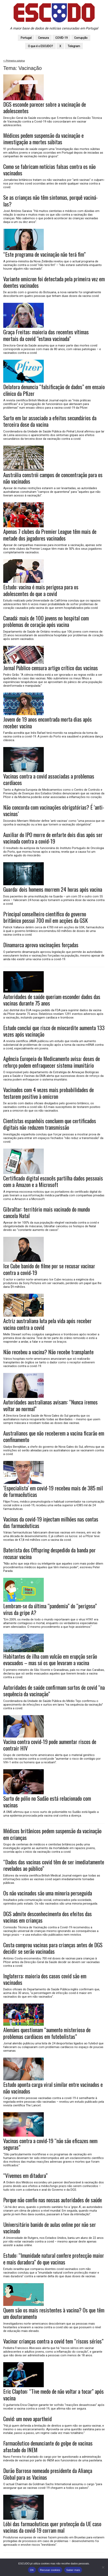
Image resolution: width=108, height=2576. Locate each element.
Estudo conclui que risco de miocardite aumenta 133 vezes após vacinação (54, 1031)
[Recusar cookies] (103, 2567)
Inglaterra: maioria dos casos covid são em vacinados (44, 1979)
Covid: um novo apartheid (27, 2418)
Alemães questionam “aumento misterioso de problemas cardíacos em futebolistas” (47, 2033)
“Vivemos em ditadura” (25, 2175)
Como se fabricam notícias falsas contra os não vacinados (49, 169)
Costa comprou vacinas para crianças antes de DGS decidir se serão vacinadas (53, 1948)
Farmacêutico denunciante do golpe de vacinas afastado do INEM (48, 2446)
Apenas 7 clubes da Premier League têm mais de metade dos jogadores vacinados (49, 534)
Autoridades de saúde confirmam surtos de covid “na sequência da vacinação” (54, 1690)
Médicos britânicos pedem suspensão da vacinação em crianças (52, 1834)
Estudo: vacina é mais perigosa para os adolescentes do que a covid (40, 590)
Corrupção (81, 37)
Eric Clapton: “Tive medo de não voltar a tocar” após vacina (53, 2394)
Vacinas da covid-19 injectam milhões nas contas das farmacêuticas (50, 1522)
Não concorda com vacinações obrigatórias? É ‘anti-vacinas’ (53, 810)
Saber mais (73, 2570)
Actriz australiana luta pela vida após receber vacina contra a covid (47, 1324)
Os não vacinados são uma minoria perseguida (47, 1893)
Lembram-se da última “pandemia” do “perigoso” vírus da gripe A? (50, 1609)
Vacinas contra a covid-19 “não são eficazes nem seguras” (50, 2144)
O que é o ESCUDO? (40, 46)
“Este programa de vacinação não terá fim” (44, 254)
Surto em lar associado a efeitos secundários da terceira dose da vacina (49, 421)
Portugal (26, 37)
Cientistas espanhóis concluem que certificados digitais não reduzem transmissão (49, 1124)
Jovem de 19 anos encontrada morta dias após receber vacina (47, 722)
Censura (43, 37)
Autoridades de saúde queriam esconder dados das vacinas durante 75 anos (51, 1000)
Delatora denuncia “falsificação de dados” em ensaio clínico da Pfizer (54, 390)
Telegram (74, 46)
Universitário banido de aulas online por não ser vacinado (49, 2227)
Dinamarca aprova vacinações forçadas (40, 945)
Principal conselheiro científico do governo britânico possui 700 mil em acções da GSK (45, 917)
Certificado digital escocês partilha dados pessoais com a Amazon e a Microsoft (53, 1181)
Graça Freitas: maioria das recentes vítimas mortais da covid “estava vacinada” (46, 335)
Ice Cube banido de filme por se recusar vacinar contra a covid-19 (49, 1269)
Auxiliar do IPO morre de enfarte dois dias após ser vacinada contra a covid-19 (53, 838)
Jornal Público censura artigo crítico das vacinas (50, 668)
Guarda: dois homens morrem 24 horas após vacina (52, 889)
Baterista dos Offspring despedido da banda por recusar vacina (49, 1553)
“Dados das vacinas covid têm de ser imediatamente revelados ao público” (53, 1865)
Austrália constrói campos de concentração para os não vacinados (53, 478)
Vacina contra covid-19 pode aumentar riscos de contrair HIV (49, 1745)
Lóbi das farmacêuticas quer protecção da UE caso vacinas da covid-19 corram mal (52, 2527)
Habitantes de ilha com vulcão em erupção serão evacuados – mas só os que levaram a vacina (50, 1659)
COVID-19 (61, 37)
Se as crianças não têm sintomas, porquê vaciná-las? (50, 200)
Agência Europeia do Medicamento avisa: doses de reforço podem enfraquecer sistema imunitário (51, 1062)
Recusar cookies (50, 2570)
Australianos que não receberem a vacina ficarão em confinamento (53, 1436)
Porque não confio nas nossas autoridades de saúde (52, 2200)
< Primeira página (14, 60)
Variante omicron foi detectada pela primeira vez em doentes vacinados (54, 282)
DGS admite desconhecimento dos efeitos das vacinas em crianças (47, 1917)
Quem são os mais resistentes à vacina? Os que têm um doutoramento (53, 2313)
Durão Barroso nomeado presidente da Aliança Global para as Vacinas (47, 2473)
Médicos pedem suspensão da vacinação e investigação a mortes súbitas (43, 138)
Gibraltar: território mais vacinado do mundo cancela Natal (46, 1212)
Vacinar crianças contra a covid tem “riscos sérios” (53, 2341)
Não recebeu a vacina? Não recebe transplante (48, 1352)
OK (32, 2570)
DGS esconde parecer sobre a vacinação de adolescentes (44, 107)
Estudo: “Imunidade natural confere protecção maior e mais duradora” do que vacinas (53, 2258)
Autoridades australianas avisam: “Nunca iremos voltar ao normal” (50, 1405)
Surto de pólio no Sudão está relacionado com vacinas (47, 1801)
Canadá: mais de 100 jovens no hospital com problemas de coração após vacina (46, 621)
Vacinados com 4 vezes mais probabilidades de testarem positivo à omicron (48, 1093)
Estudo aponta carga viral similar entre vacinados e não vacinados (53, 2087)
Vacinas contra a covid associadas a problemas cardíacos (48, 779)
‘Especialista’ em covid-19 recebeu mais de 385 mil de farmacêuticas (53, 1491)
